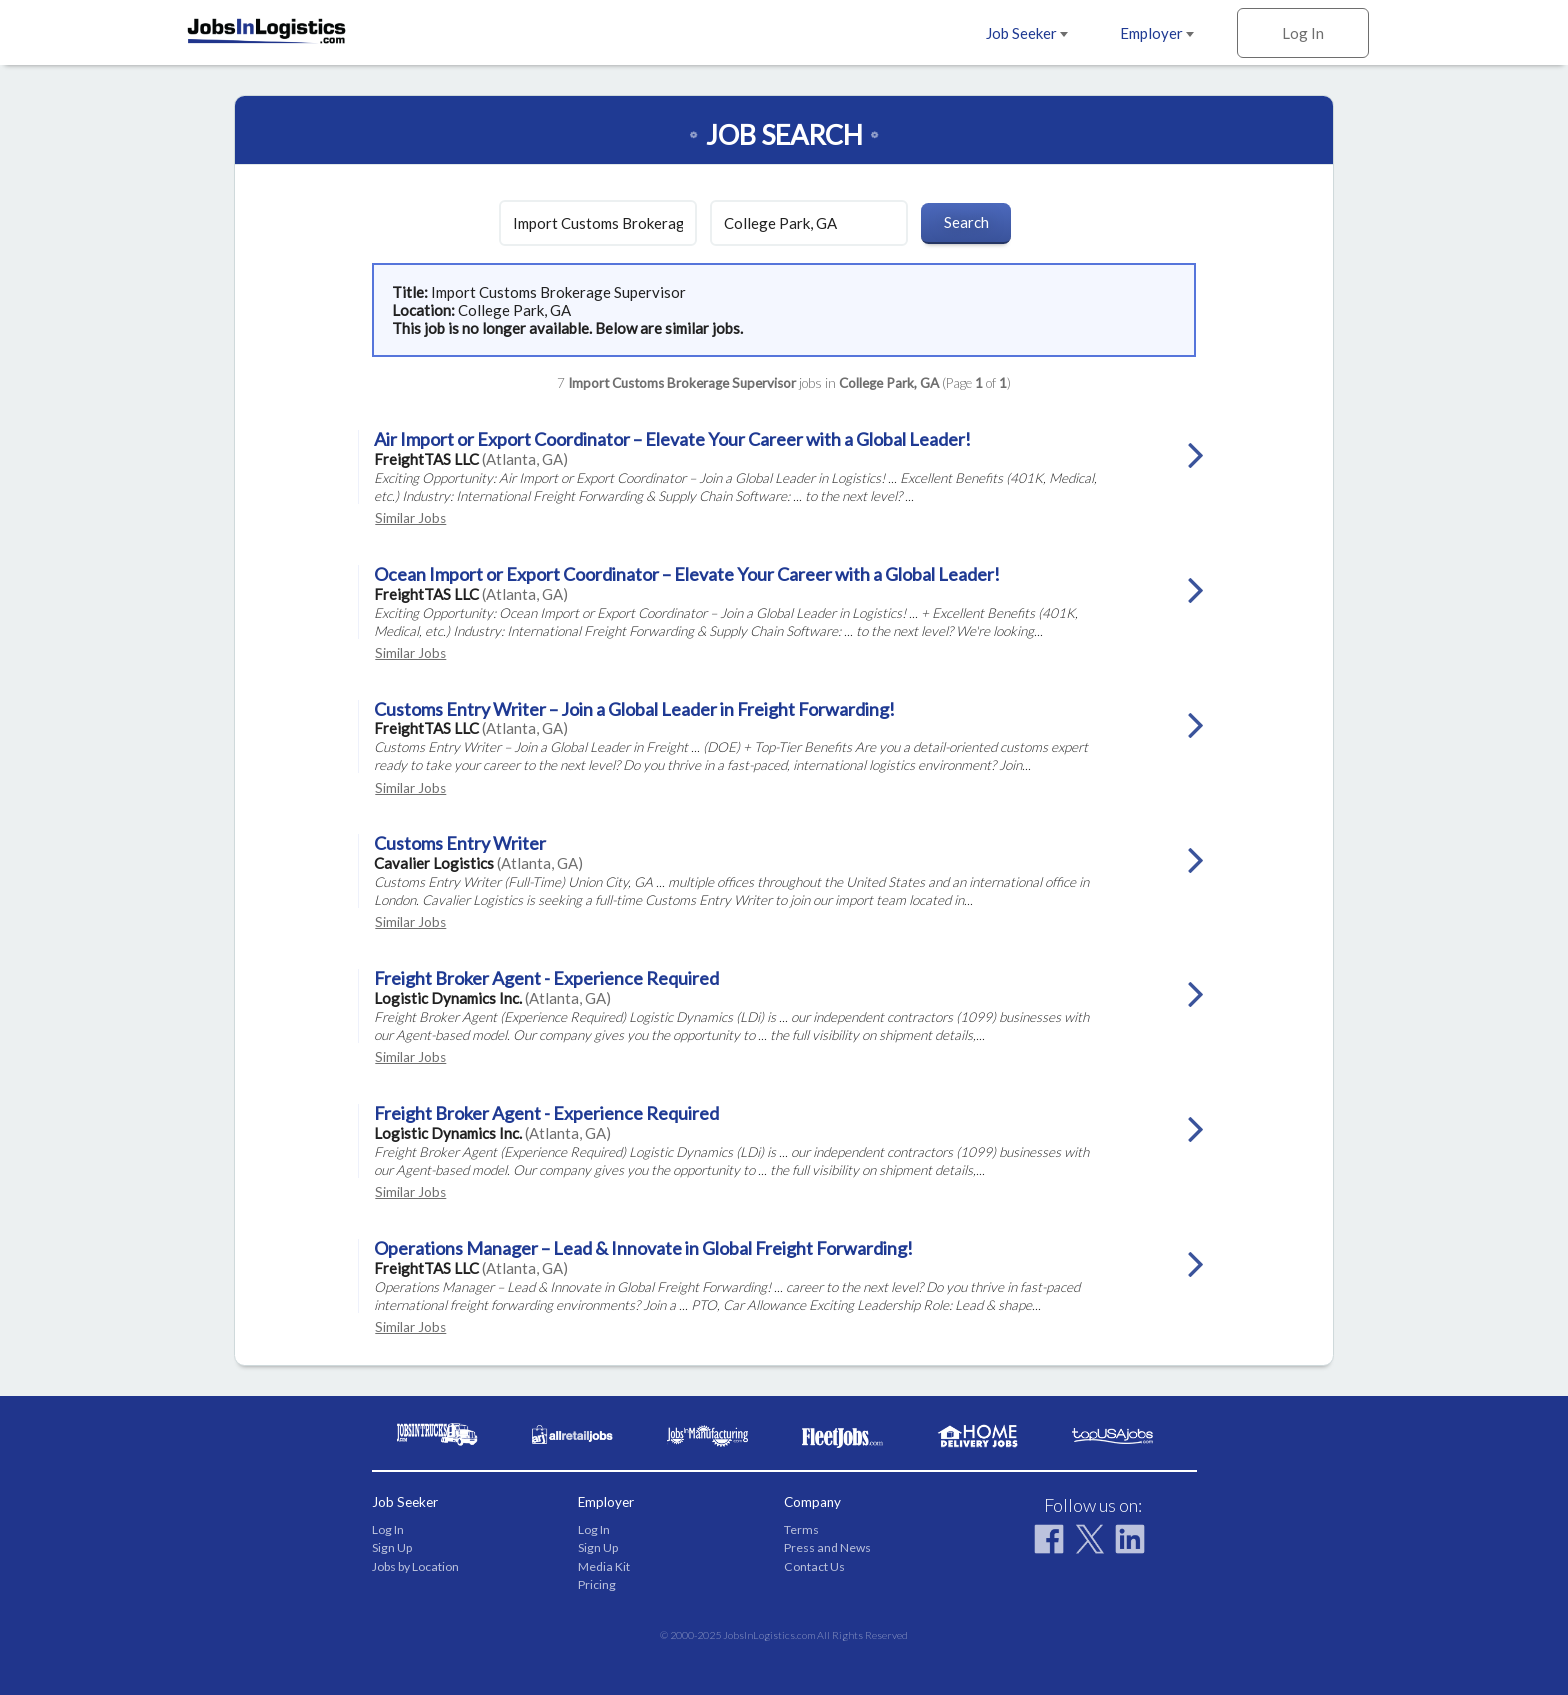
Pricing (597, 1584)
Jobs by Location (415, 1566)
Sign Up (392, 1547)
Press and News (827, 1547)
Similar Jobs (410, 518)
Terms (801, 1529)
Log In (1303, 33)
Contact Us (814, 1566)
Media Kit (604, 1566)
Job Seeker (1027, 33)
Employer (1157, 33)
